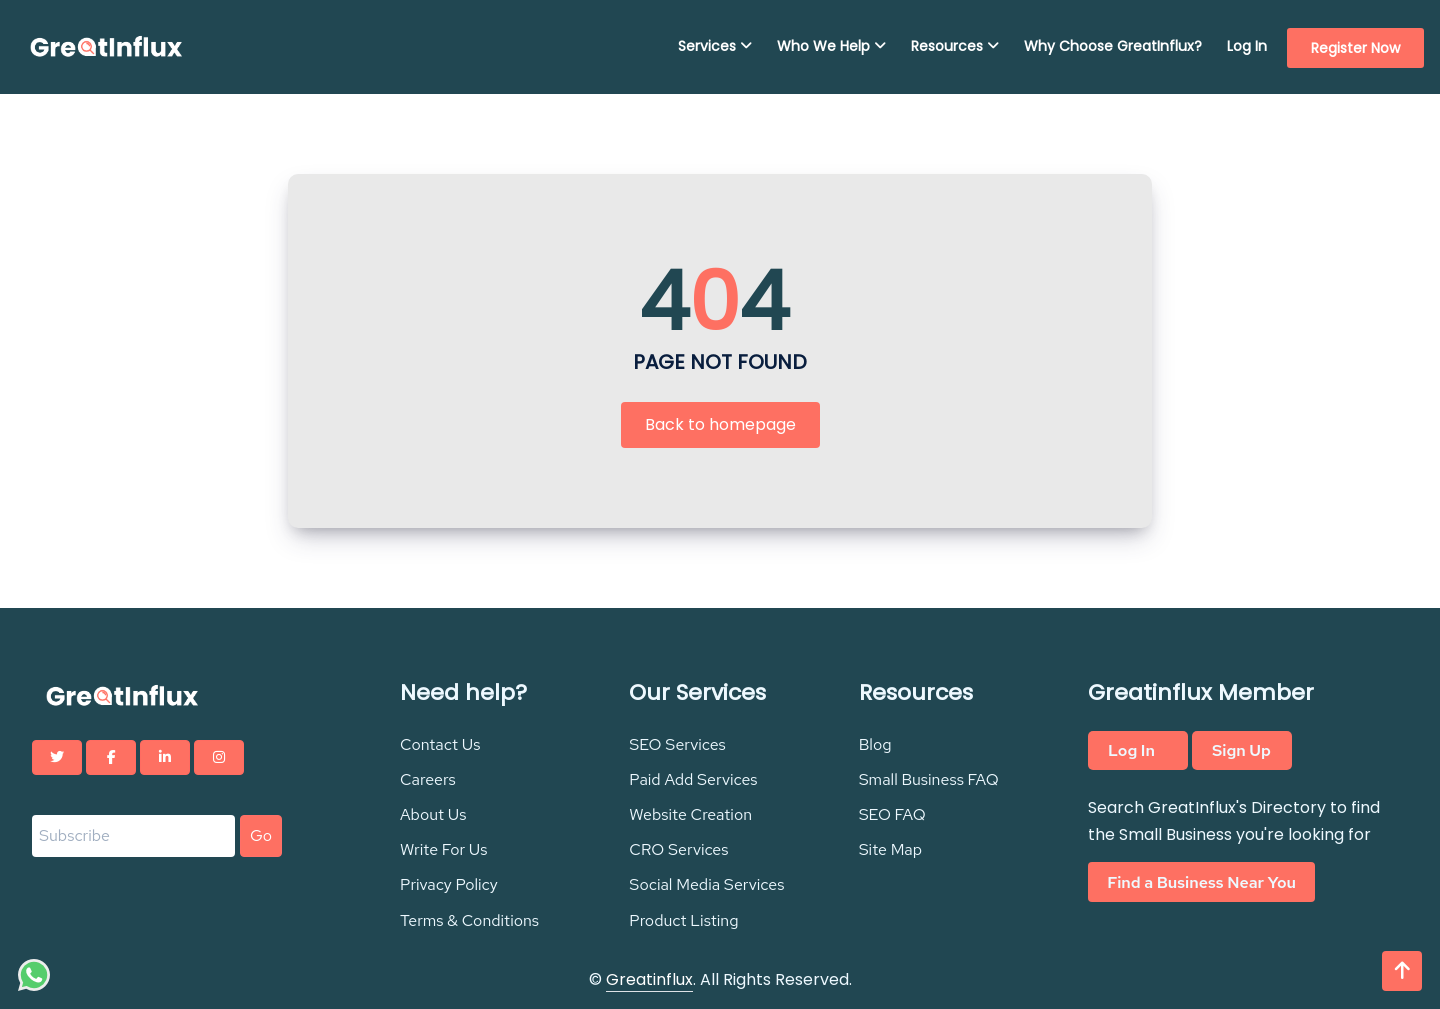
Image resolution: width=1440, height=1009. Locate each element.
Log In (1247, 46)
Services (715, 46)
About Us (433, 814)
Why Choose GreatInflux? (1113, 46)
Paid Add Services (693, 779)
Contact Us (440, 744)
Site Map (890, 849)
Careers (428, 779)
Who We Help (831, 46)
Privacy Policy (449, 884)
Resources (955, 46)
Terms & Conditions (469, 920)
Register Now (1355, 48)
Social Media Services (706, 884)
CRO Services (678, 849)
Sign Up (1241, 750)
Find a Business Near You (1201, 881)
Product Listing (683, 920)
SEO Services (677, 744)
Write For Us (444, 849)
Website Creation (690, 814)
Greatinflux (649, 979)
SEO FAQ (892, 814)
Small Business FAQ (929, 779)
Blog (875, 744)
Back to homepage (720, 424)
